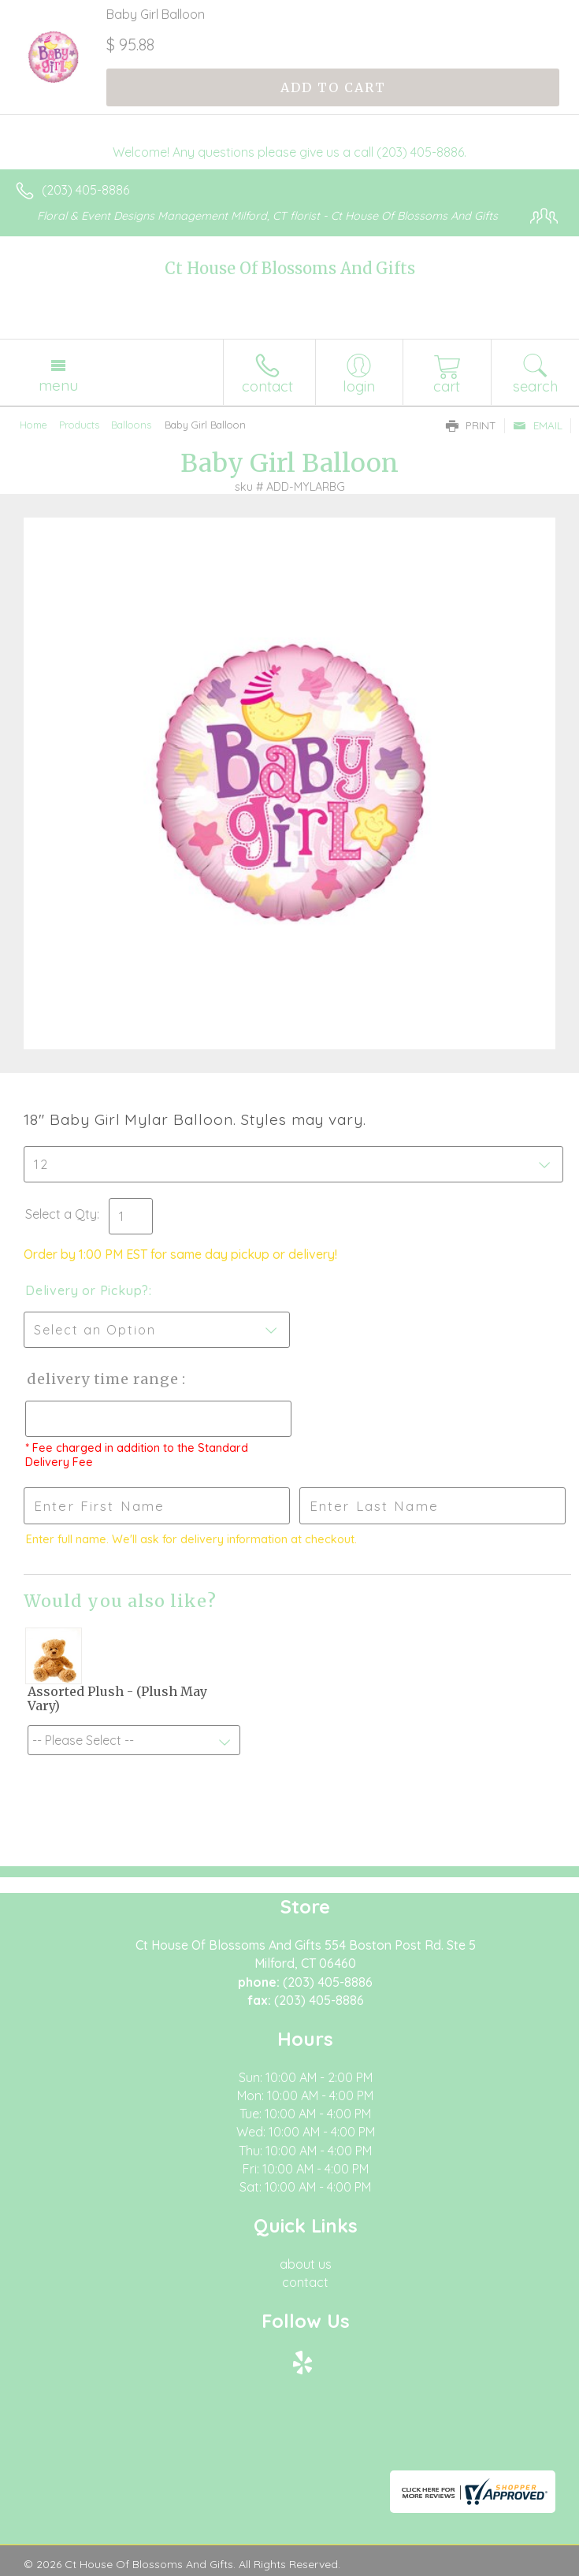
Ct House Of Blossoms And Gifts (290, 268)
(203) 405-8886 (85, 190)
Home (33, 424)
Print (471, 425)
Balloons (131, 424)
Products (79, 424)
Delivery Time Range (102, 1379)
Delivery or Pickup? (87, 1290)
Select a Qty (61, 1214)
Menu (58, 385)
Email (537, 425)
